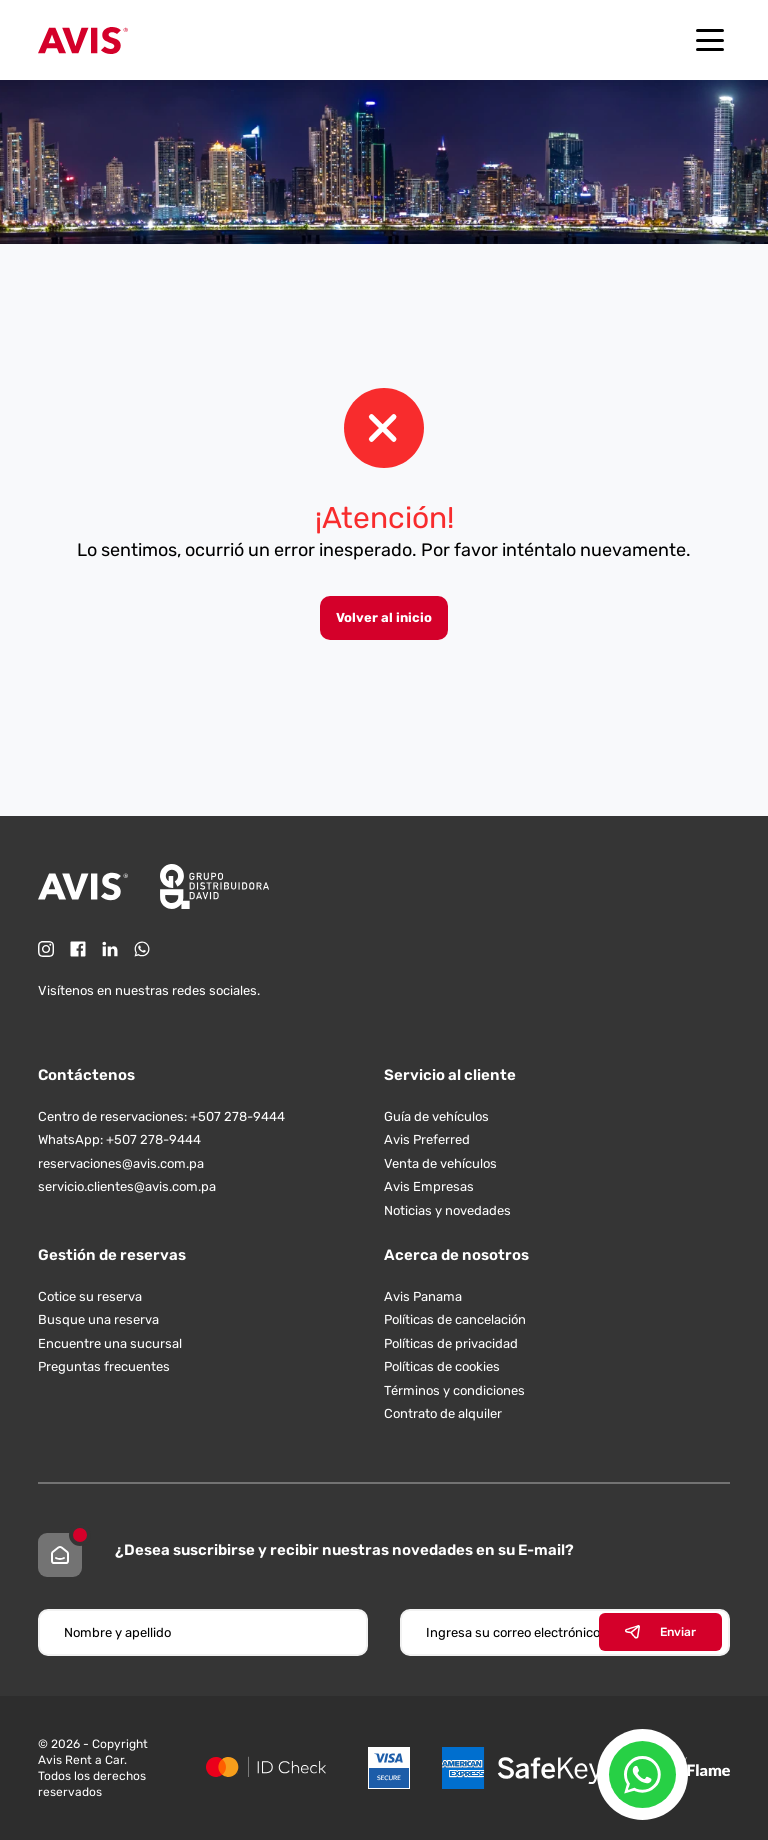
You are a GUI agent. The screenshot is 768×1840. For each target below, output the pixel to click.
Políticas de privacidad (451, 1343)
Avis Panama (423, 1296)
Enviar (660, 1632)
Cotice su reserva (90, 1296)
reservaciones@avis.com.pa (121, 1163)
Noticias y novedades (447, 1210)
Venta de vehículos (440, 1163)
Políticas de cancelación (455, 1319)
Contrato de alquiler (443, 1413)
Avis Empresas (429, 1186)
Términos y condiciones (454, 1390)
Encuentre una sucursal (110, 1343)
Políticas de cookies (442, 1366)
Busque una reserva (98, 1319)
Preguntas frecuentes (104, 1366)
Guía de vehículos (436, 1116)
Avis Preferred (427, 1139)
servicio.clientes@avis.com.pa (127, 1186)
